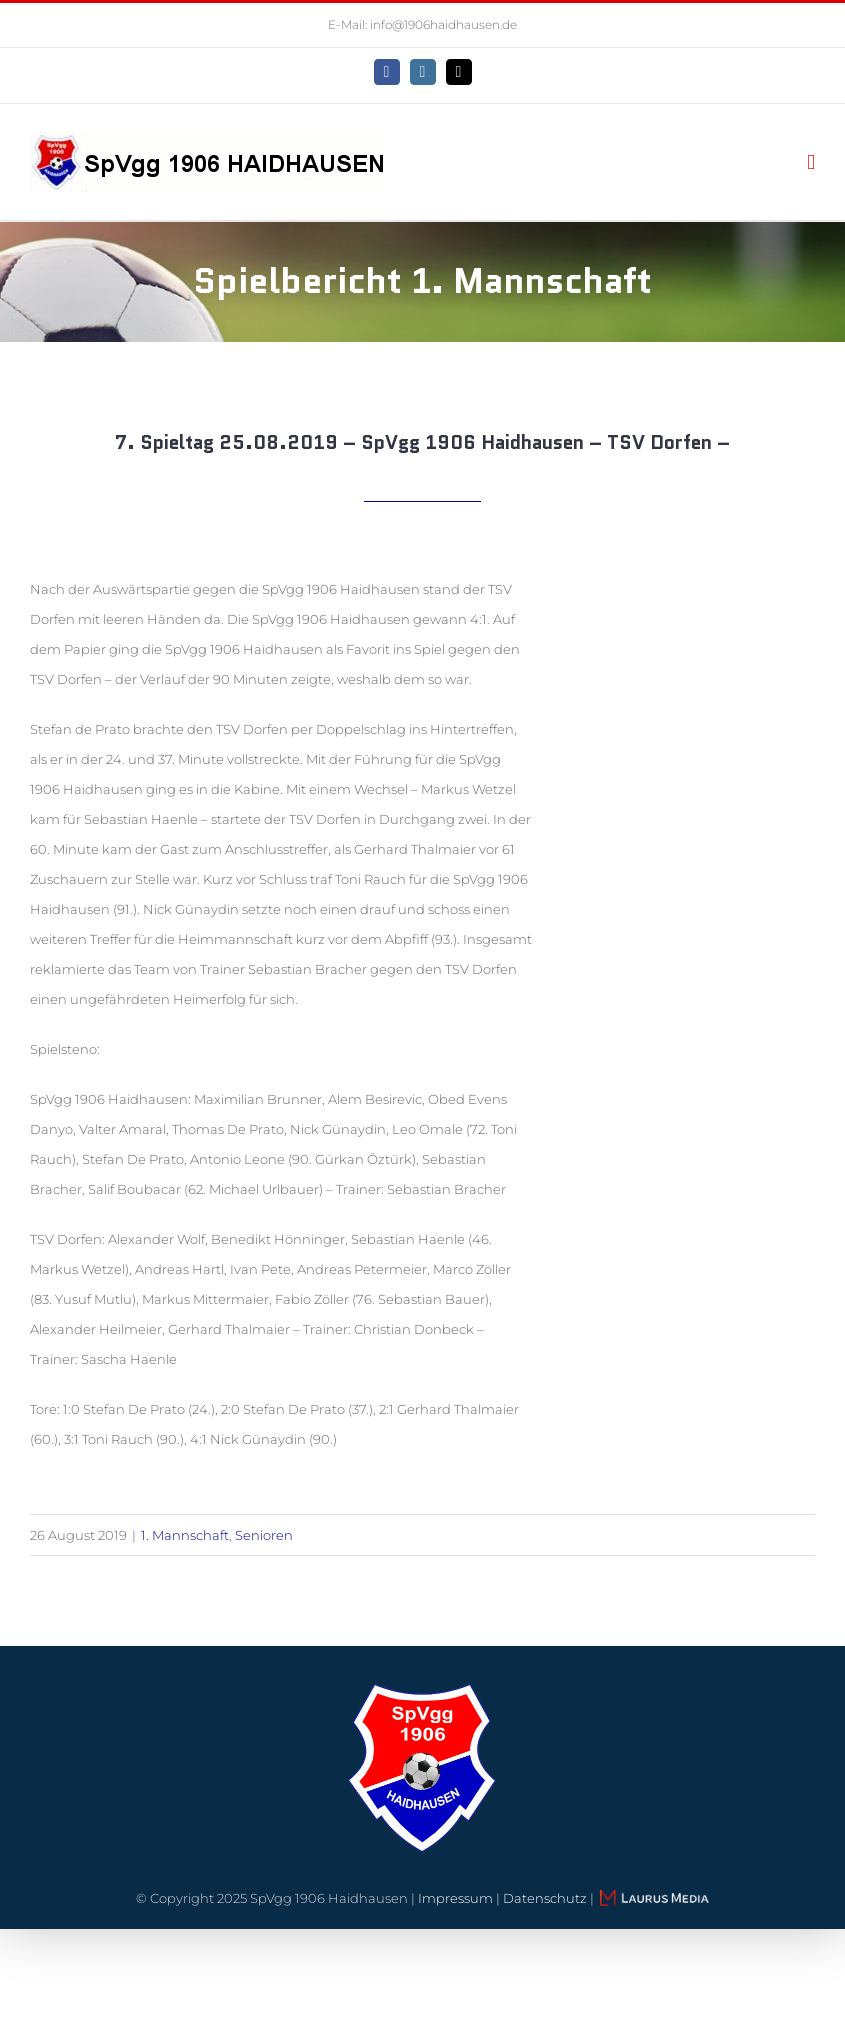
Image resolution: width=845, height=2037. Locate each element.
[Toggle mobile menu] (811, 162)
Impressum (455, 1898)
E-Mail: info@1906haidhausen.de (422, 24)
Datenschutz (545, 1898)
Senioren (264, 1535)
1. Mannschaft (185, 1535)
